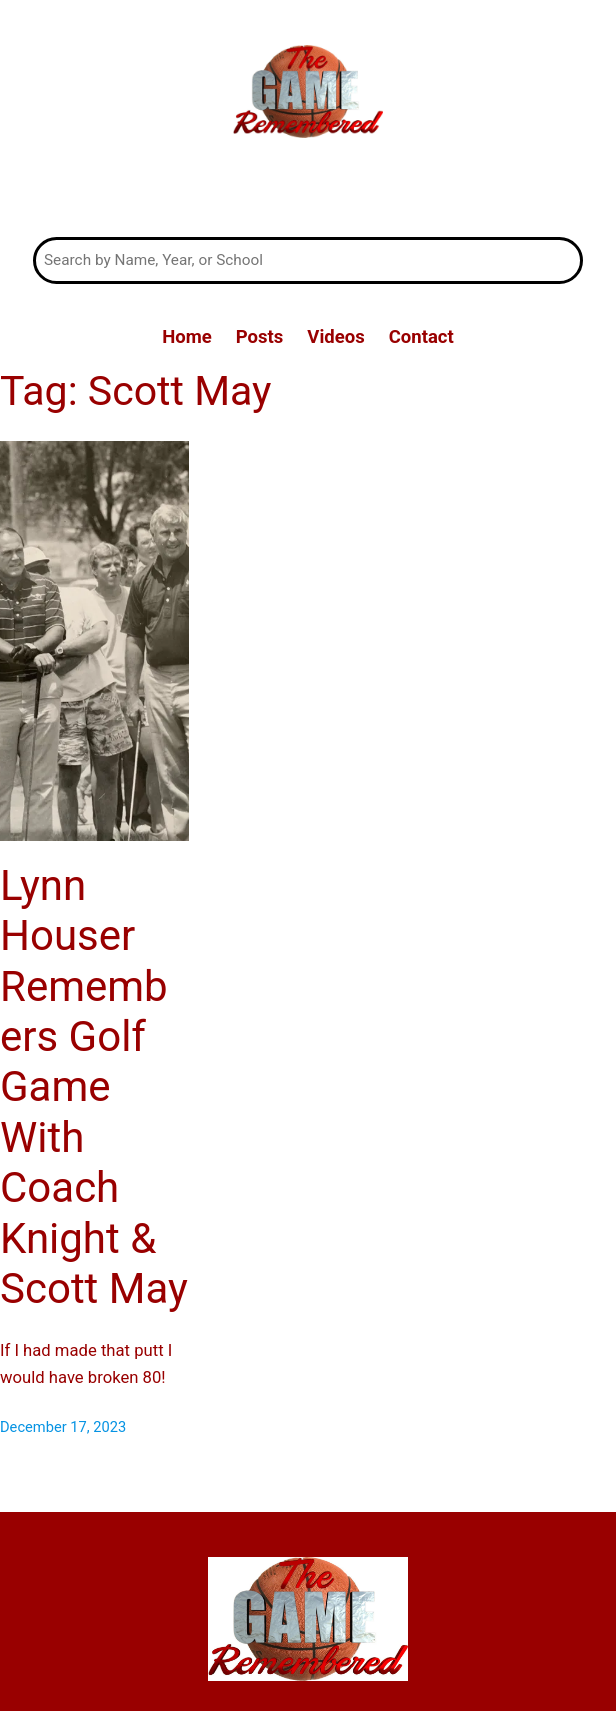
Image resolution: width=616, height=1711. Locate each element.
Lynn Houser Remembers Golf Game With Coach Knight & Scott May (94, 1087)
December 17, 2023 (63, 1427)
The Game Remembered (308, 191)
